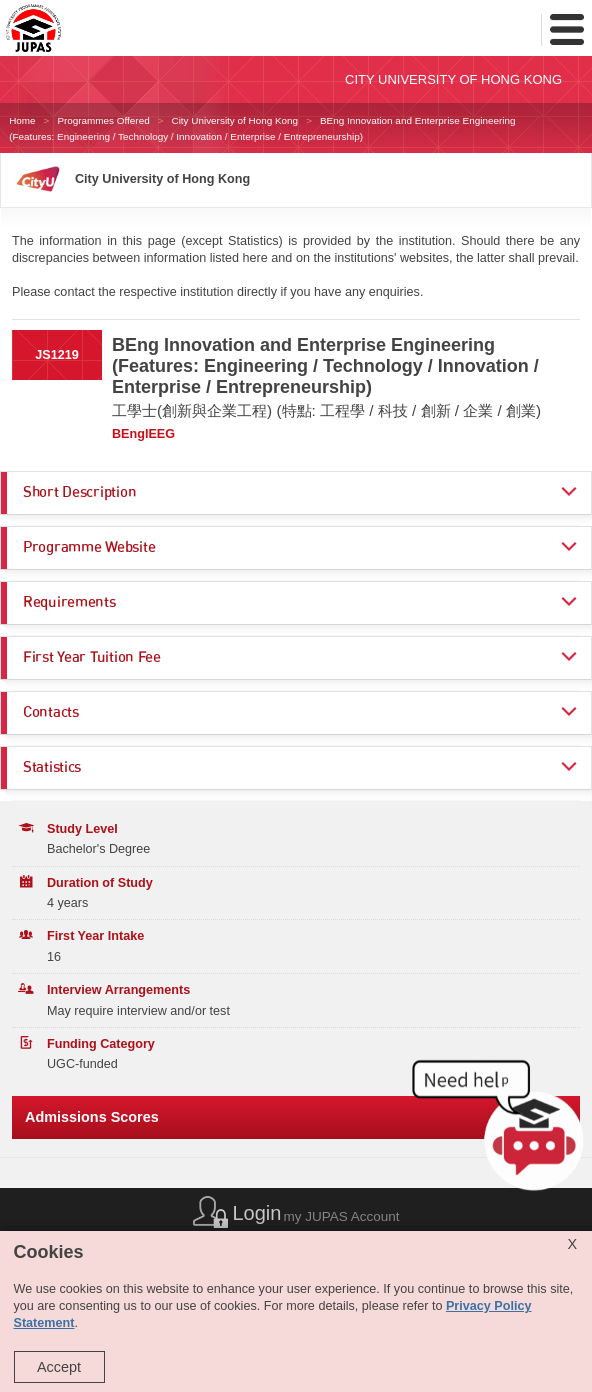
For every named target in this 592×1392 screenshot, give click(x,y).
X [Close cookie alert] (572, 1244)
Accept (59, 1367)
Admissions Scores (92, 1117)
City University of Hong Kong (234, 120)
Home (22, 120)
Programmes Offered (103, 120)
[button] (502, 1130)
